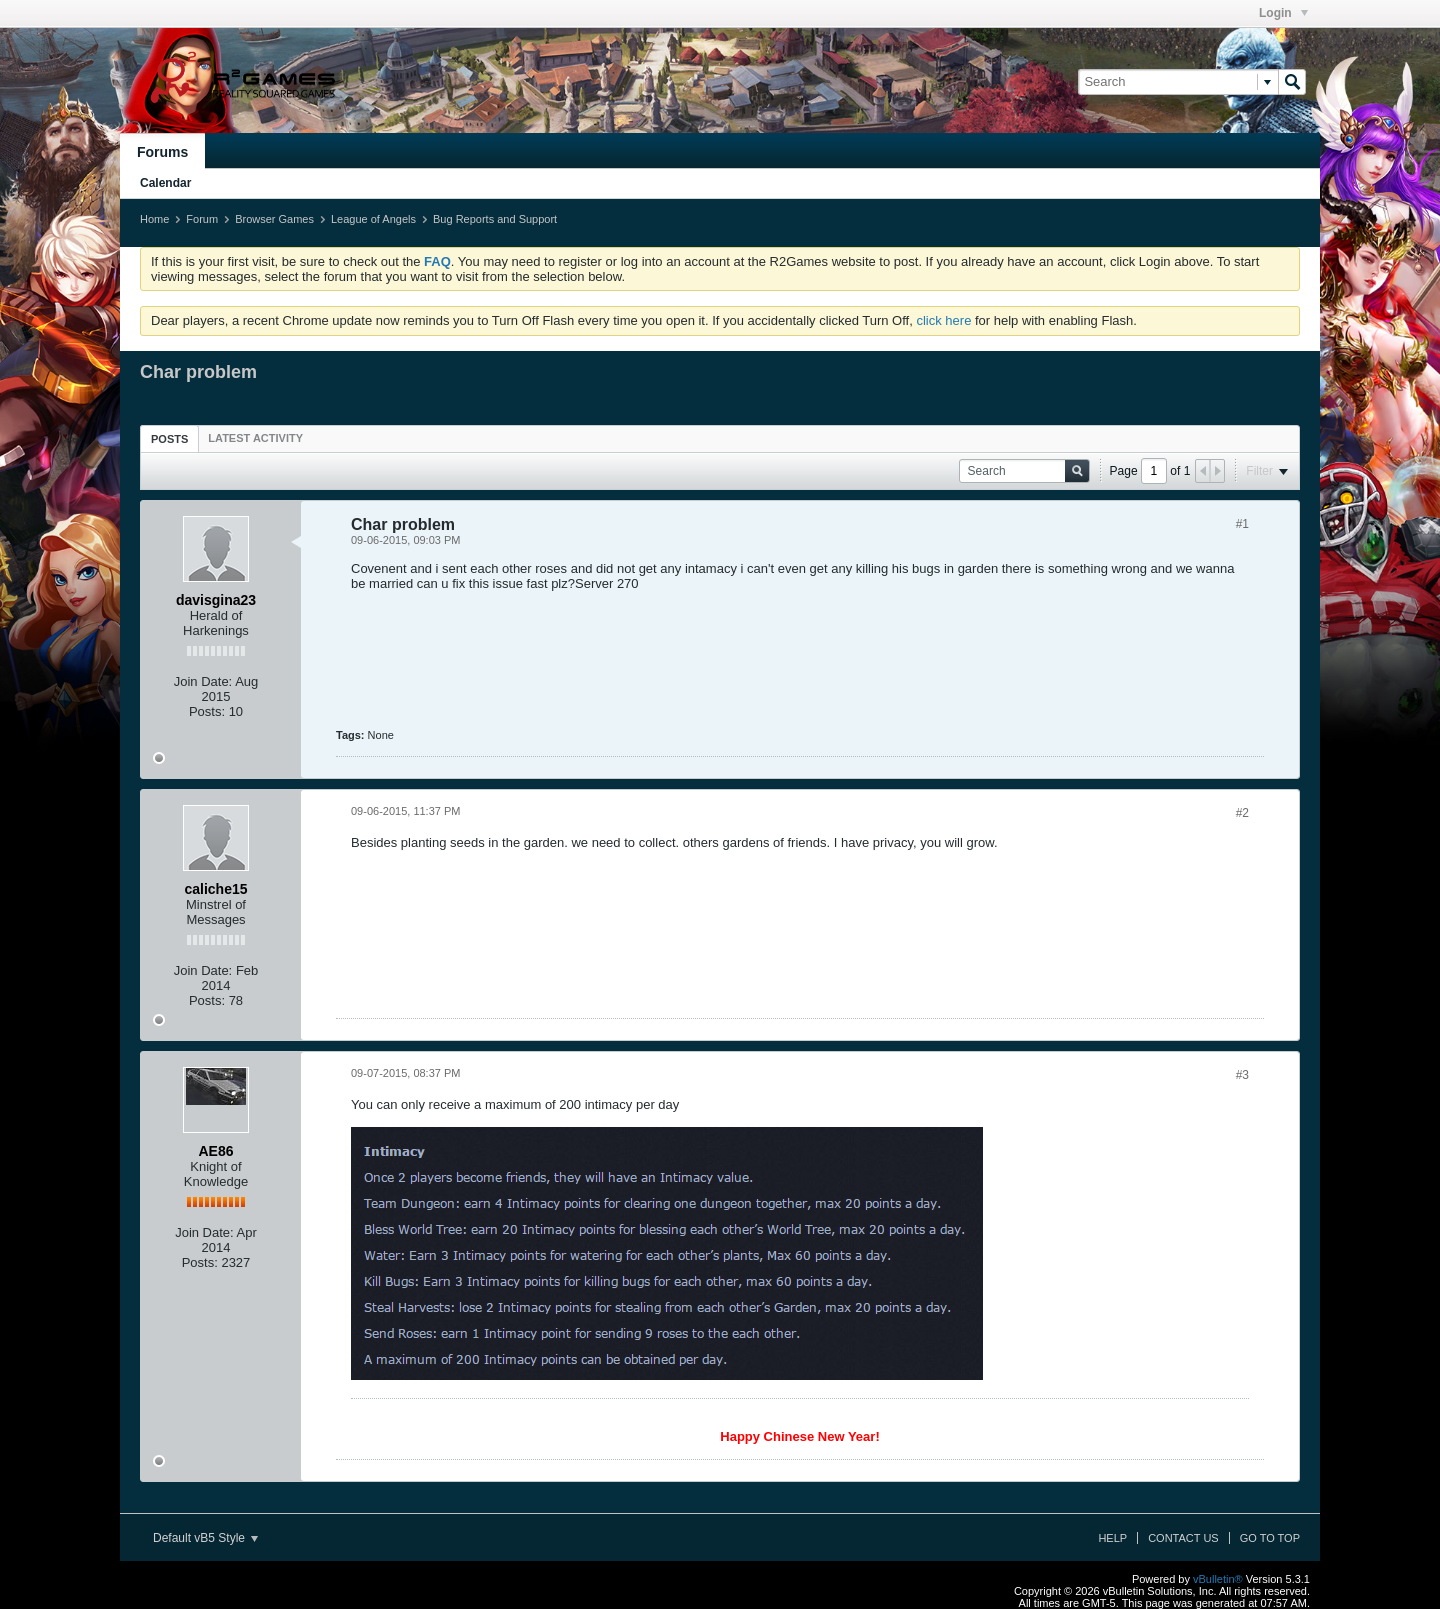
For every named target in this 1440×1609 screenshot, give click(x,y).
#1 (1242, 524)
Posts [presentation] (169, 439)
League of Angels (373, 219)
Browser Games (274, 219)
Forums (162, 152)
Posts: (207, 711)
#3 (1242, 1075)
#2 (1242, 813)
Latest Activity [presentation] (255, 438)
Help (1112, 1538)
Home (154, 219)
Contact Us (1183, 1538)
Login (1283, 13)
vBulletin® (1218, 1579)
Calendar (165, 183)
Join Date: (203, 681)
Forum (202, 219)
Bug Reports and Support (495, 219)
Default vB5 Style (205, 1538)
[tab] (169, 438)
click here (943, 320)
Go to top (1270, 1538)
